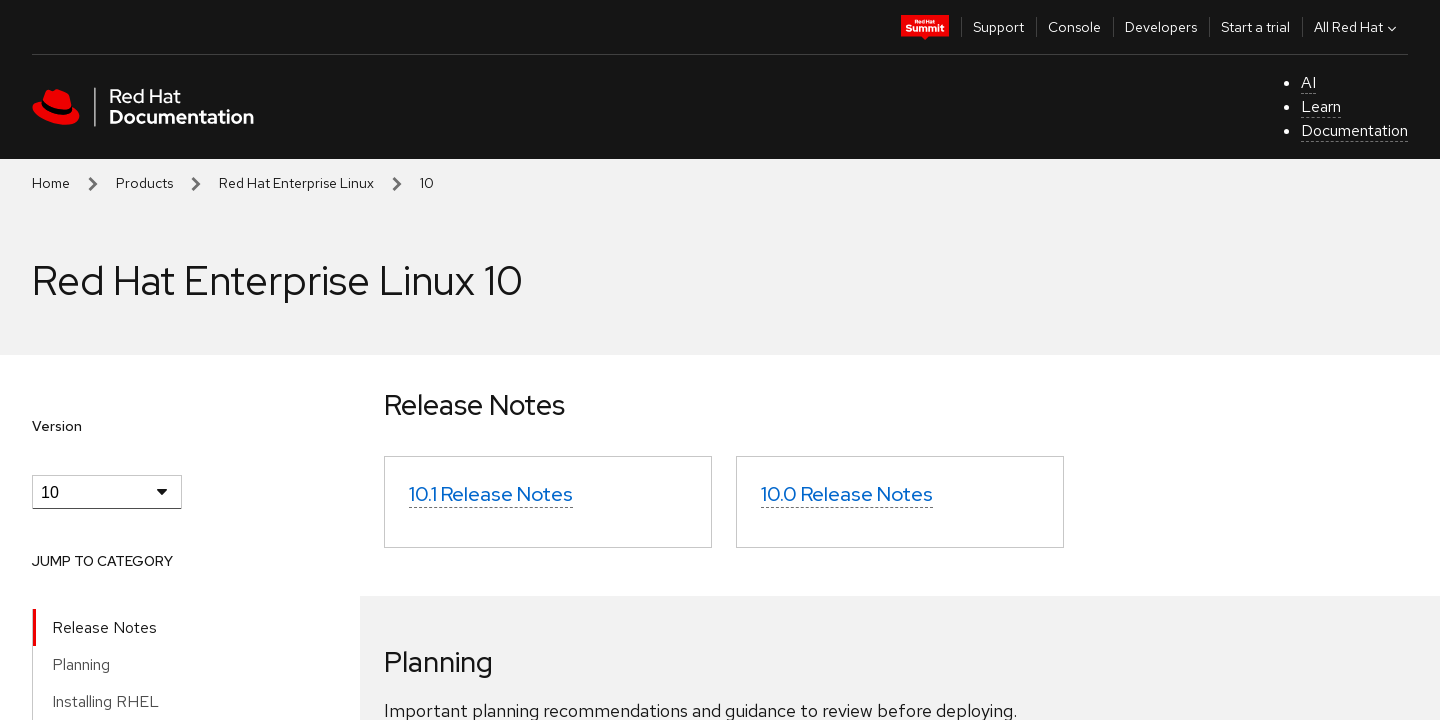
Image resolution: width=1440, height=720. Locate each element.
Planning (81, 664)
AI (1308, 82)
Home (51, 183)
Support (998, 27)
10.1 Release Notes (491, 494)
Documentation (1354, 130)
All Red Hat (1357, 27)
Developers (1161, 27)
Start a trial (1255, 27)
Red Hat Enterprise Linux (296, 183)
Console (1074, 27)
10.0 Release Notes (847, 494)
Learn (1321, 106)
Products (144, 183)
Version (57, 426)
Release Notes (104, 627)
